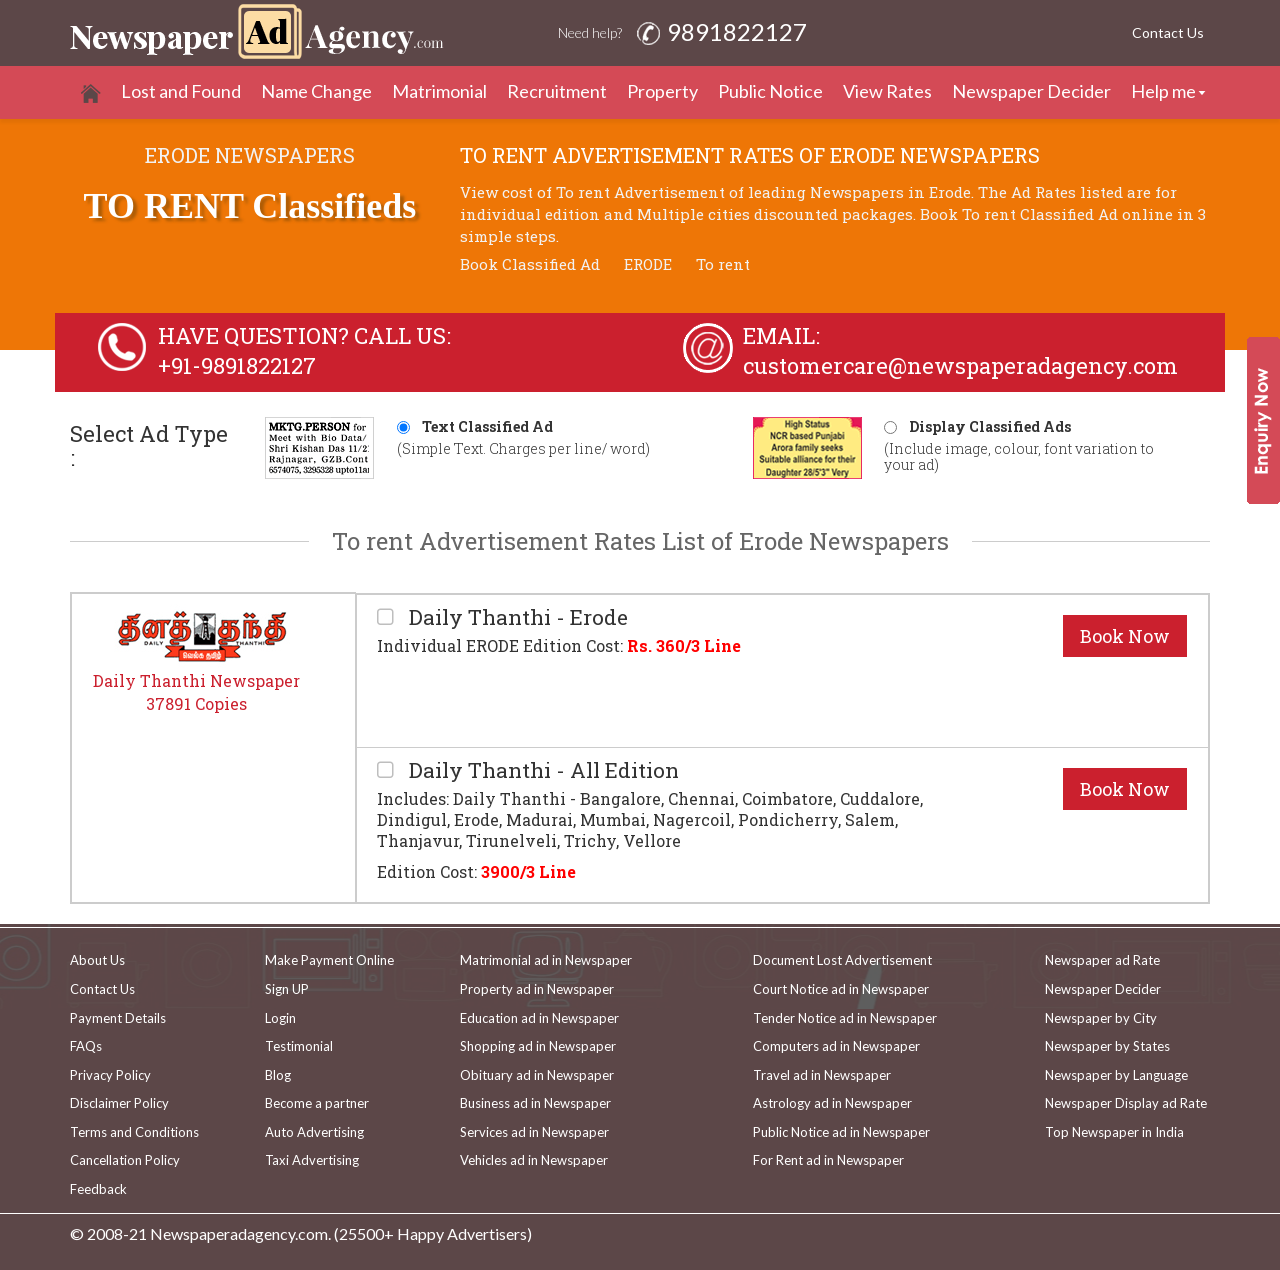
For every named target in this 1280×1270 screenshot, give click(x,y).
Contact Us (1168, 32)
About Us (97, 960)
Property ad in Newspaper (537, 989)
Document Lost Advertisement (842, 960)
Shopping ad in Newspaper (538, 1046)
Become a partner (317, 1103)
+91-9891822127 (237, 365)
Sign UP (287, 989)
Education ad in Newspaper (539, 1018)
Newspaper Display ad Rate (1126, 1103)
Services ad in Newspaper (534, 1132)
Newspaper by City (1101, 1018)
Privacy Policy (110, 1075)
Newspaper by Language (1116, 1075)
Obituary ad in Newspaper (537, 1075)
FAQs (86, 1046)
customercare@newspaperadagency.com (960, 365)
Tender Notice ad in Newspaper (845, 1018)
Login (280, 1018)
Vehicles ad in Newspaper (534, 1160)
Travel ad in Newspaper (822, 1075)
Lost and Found (181, 91)
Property (662, 91)
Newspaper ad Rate (1102, 960)
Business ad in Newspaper (535, 1103)
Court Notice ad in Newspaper (841, 989)
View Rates (887, 91)
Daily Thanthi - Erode (516, 617)
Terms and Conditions (134, 1132)
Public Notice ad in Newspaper (841, 1132)
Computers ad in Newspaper (836, 1046)
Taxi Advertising (312, 1160)
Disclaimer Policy (119, 1103)
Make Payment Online (329, 960)
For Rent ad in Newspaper (828, 1160)
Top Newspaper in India (1114, 1132)
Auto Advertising (314, 1132)
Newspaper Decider (1031, 91)
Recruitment (557, 91)
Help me (1163, 91)
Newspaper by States (1107, 1046)
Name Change (316, 91)
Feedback (98, 1189)
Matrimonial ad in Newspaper (546, 960)
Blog (278, 1075)
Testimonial (299, 1046)
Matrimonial (439, 91)
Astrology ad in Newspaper (832, 1103)
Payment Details (118, 1018)
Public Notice (770, 91)
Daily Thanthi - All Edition (541, 770)
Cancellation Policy (125, 1160)
